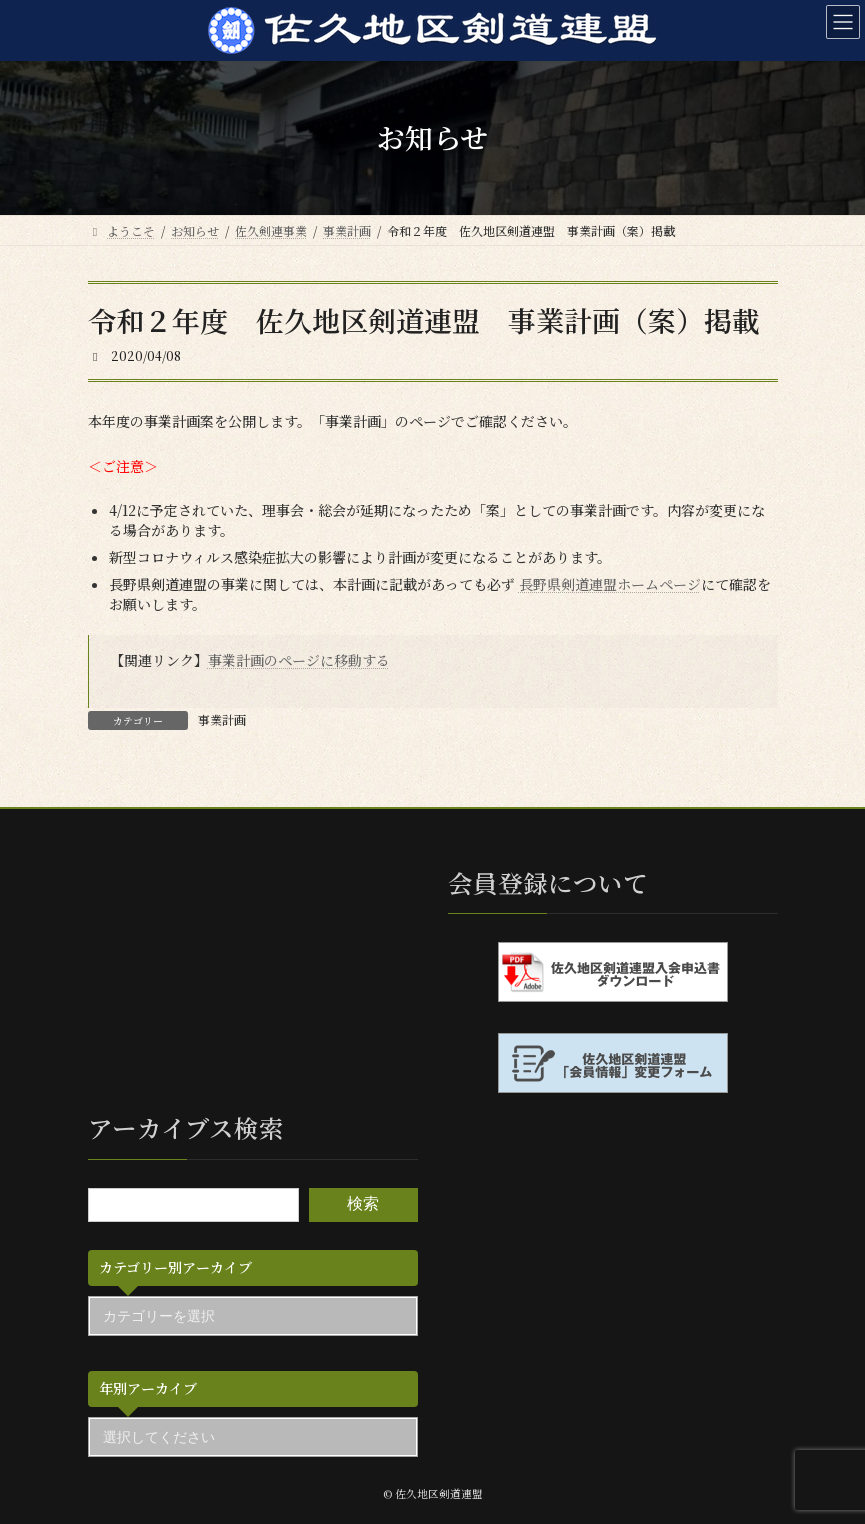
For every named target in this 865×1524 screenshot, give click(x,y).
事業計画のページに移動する (299, 660)
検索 (363, 1204)
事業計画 (222, 719)
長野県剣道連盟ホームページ (610, 584)
